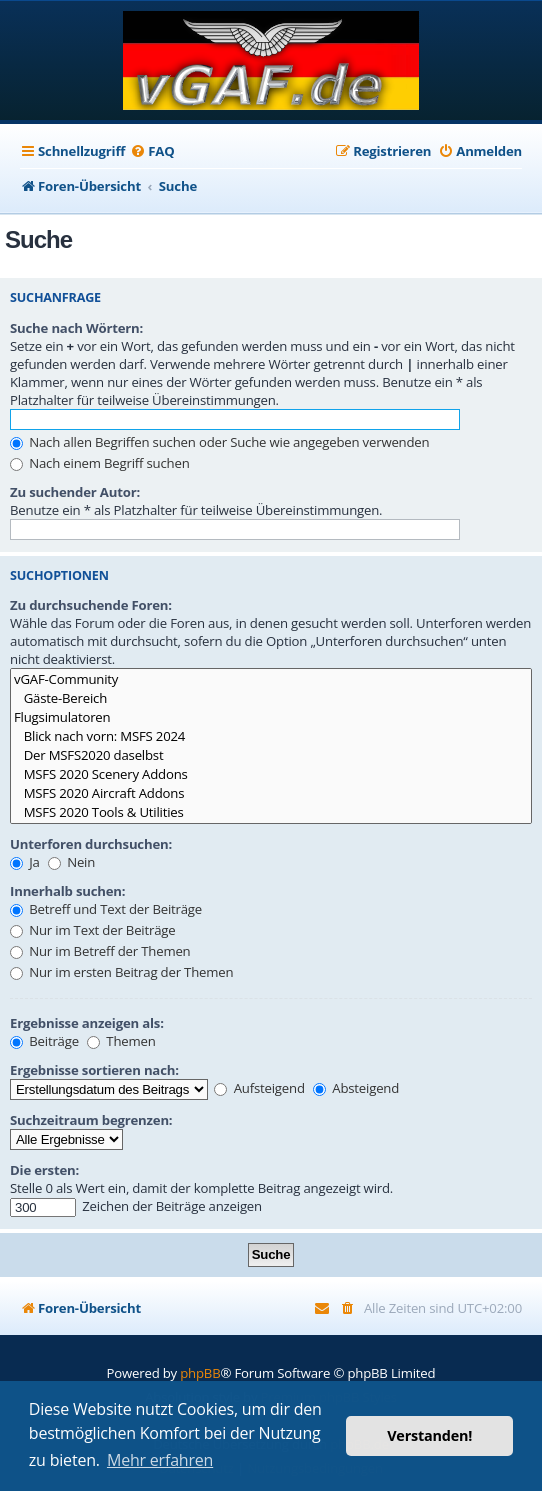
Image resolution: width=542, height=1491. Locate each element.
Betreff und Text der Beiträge (106, 909)
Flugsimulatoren (271, 717)
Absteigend (356, 1088)
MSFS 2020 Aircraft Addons (271, 793)
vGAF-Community (271, 679)
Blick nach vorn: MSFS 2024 (271, 736)
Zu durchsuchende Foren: (91, 605)
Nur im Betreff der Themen (100, 951)
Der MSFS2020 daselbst (271, 755)
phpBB (200, 1373)
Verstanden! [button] (429, 1435)
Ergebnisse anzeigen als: (87, 1023)
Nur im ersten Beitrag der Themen (121, 972)
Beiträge (44, 1041)
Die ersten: (44, 1170)
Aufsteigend (259, 1088)
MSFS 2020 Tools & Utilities (271, 812)
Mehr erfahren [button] (160, 1460)
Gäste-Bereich (271, 698)
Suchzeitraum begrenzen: (91, 1120)
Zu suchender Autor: (75, 492)
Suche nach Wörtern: (76, 328)
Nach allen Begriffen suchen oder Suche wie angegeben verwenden (219, 442)
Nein (71, 862)
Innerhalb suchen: (67, 891)
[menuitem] (152, 151)
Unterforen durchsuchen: (91, 844)
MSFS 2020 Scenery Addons (271, 774)
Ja (25, 862)
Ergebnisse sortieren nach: (94, 1070)
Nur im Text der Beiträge (92, 930)
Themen (121, 1041)
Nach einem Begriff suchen (100, 463)
